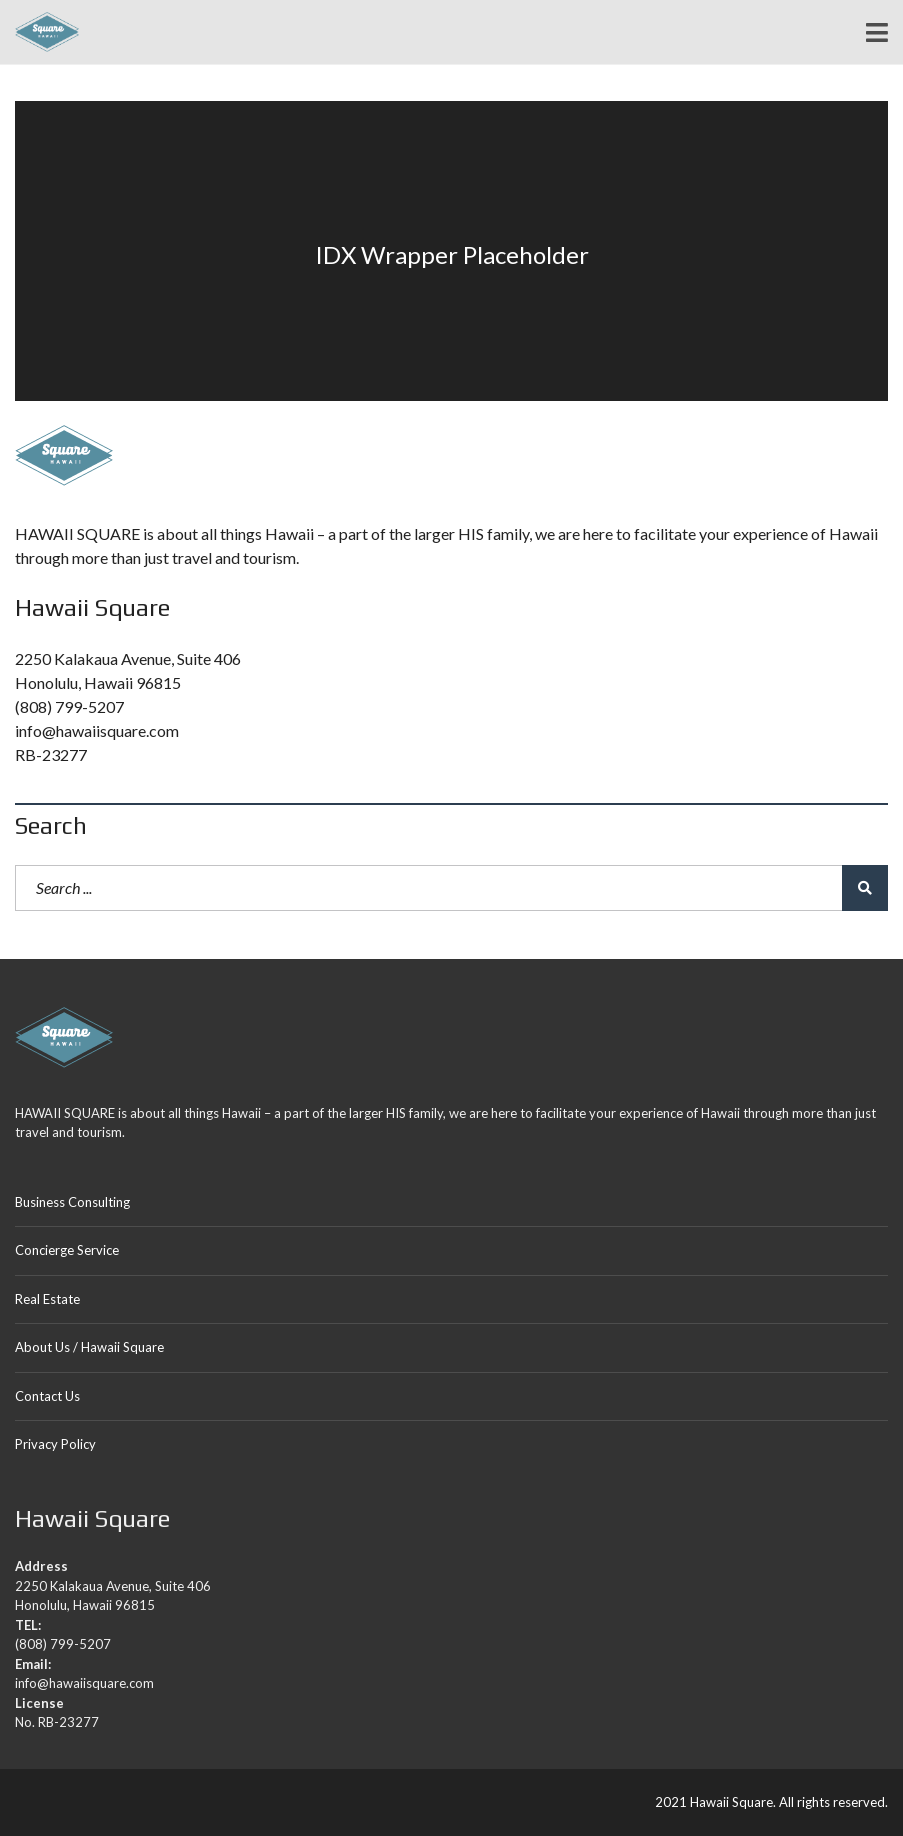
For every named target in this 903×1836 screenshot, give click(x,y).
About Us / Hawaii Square (89, 1347)
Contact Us (47, 1396)
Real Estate (47, 1299)
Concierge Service (67, 1250)
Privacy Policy (55, 1444)
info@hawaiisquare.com (97, 730)
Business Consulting (72, 1202)
